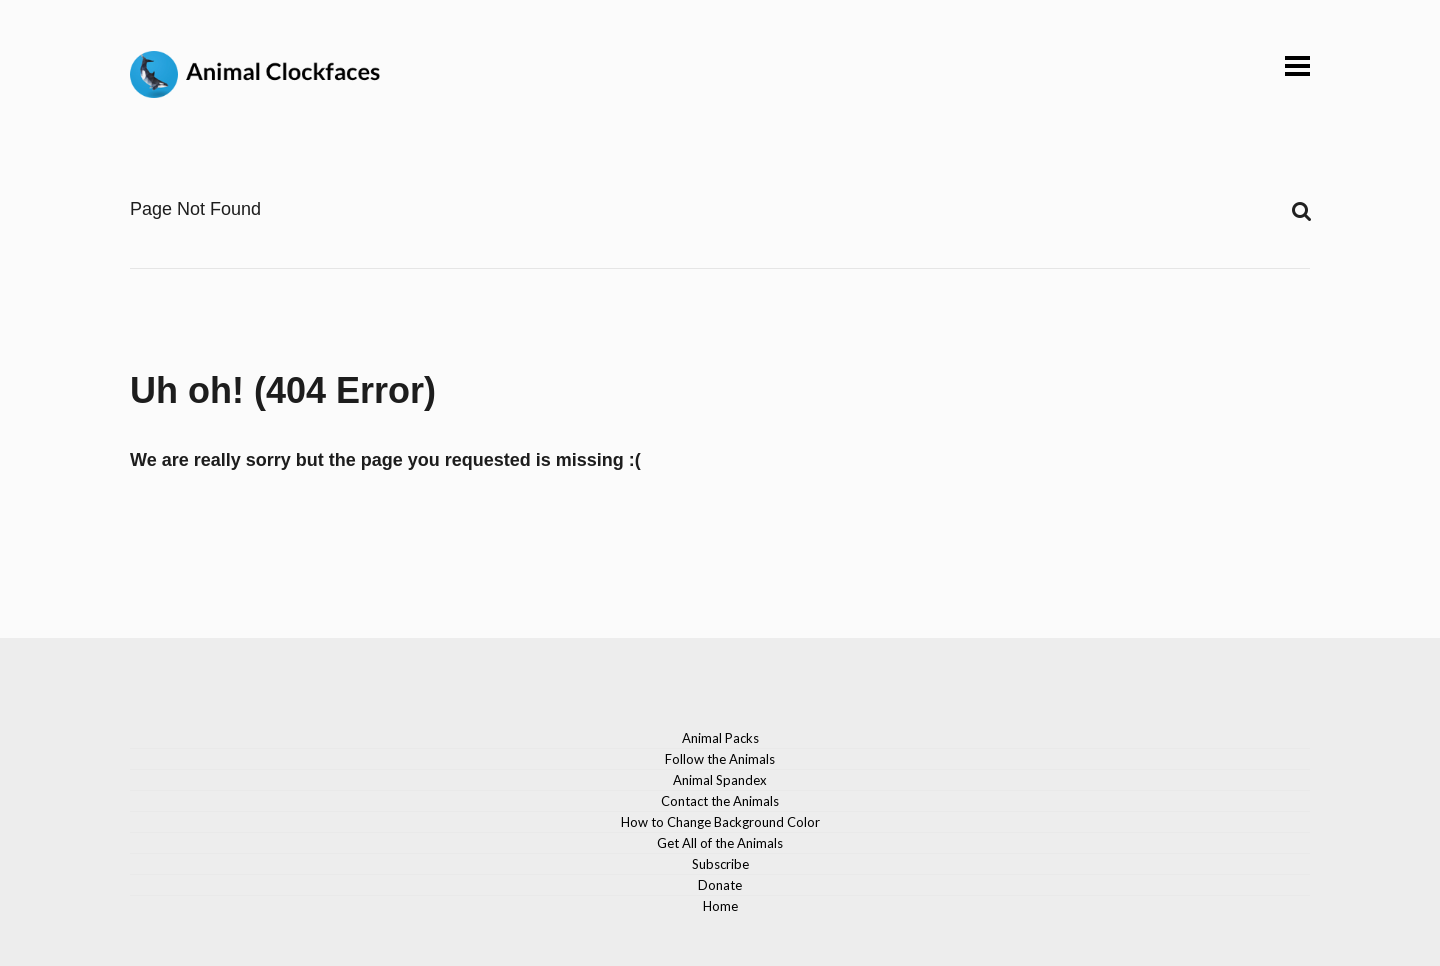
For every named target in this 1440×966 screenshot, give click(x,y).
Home (720, 906)
